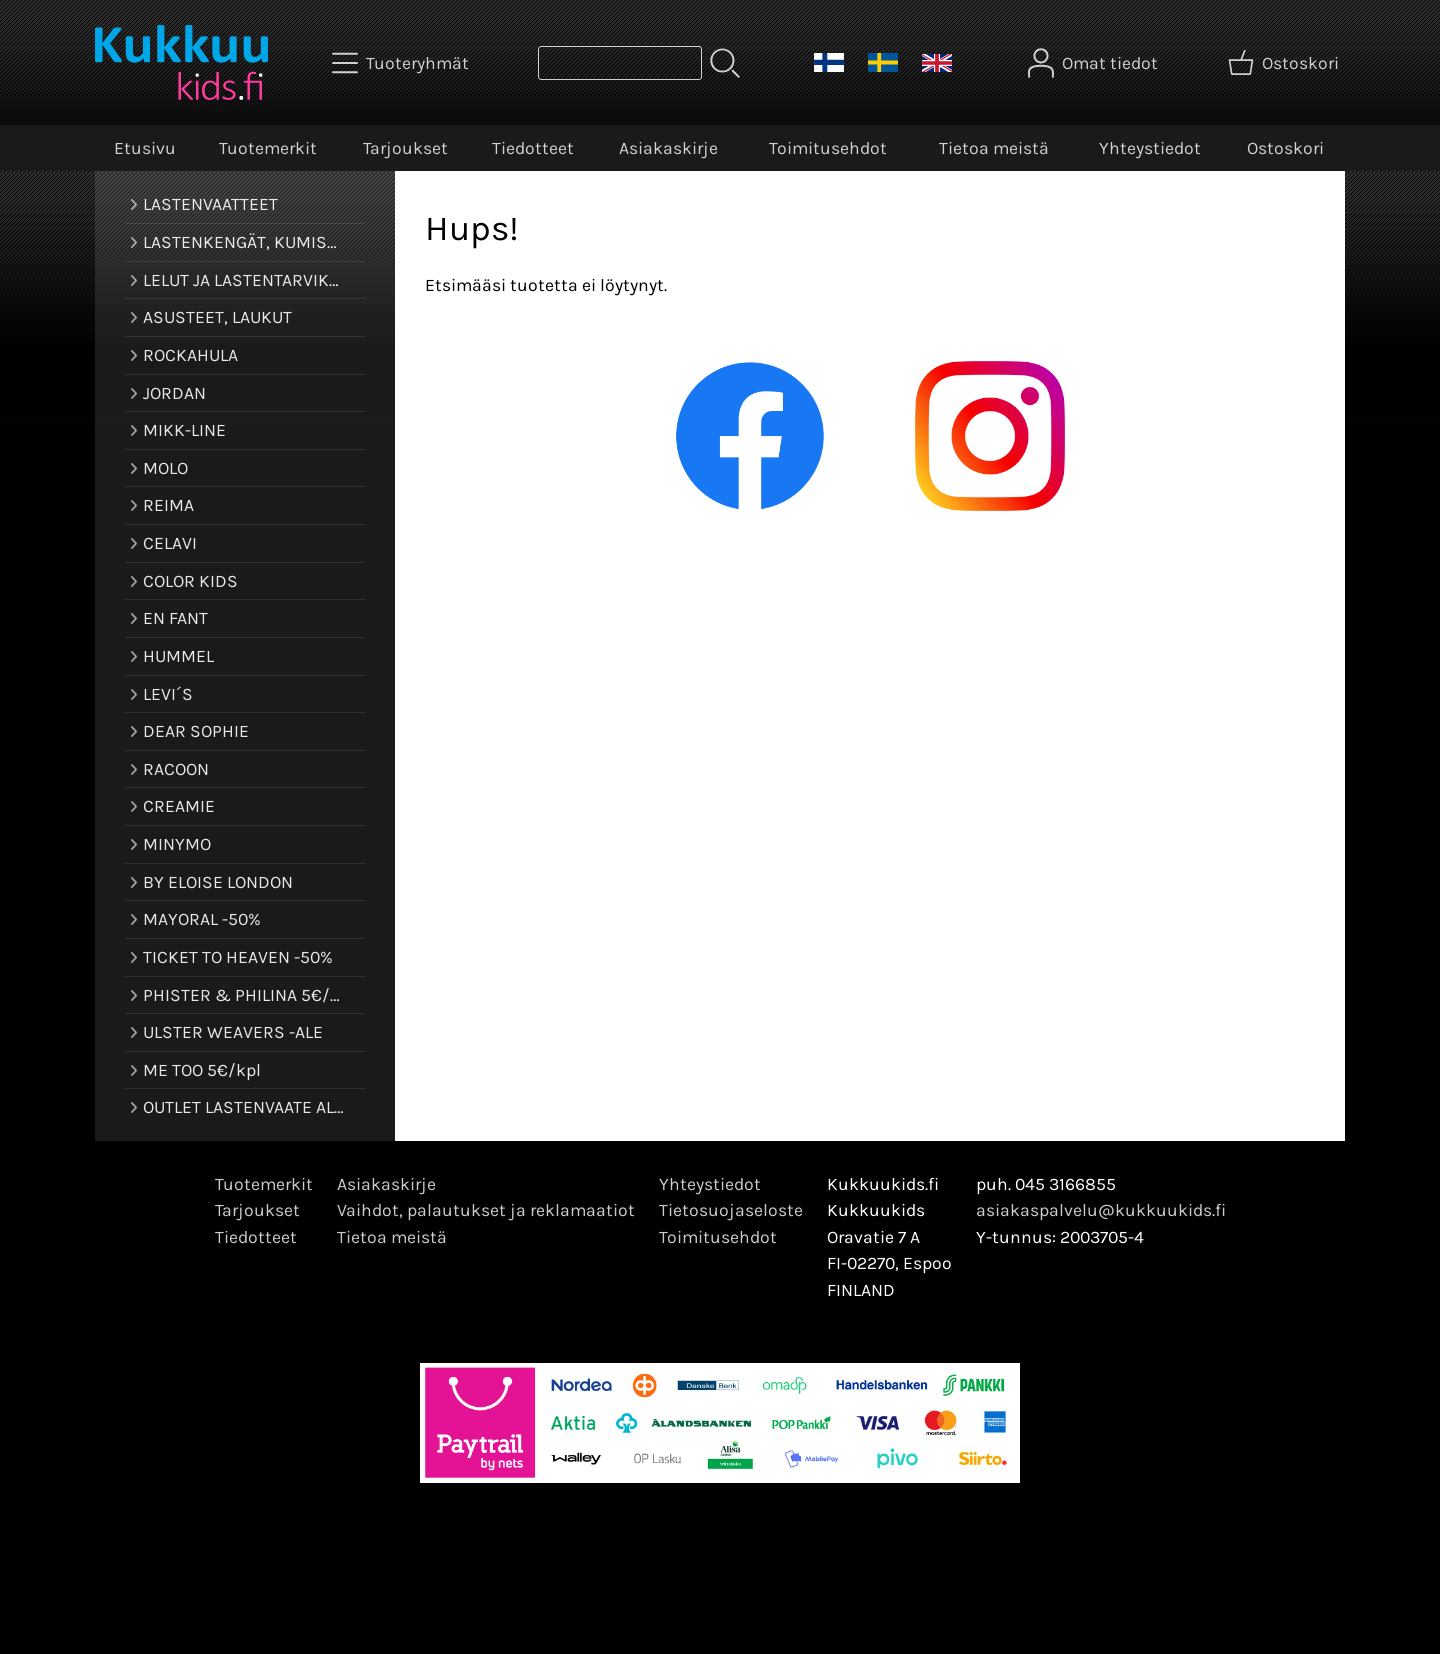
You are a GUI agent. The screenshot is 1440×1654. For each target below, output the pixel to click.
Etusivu (145, 148)
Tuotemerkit (268, 148)
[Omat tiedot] (1095, 63)
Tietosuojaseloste (731, 1210)
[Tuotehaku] (620, 63)
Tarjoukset (405, 148)
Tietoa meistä (994, 148)
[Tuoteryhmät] (402, 63)
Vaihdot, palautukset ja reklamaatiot (486, 1210)
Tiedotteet (533, 148)
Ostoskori (1285, 148)
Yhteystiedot (1150, 148)
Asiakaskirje (668, 148)
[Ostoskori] (1285, 63)
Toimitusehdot (828, 148)
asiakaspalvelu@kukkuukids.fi (1101, 1210)
